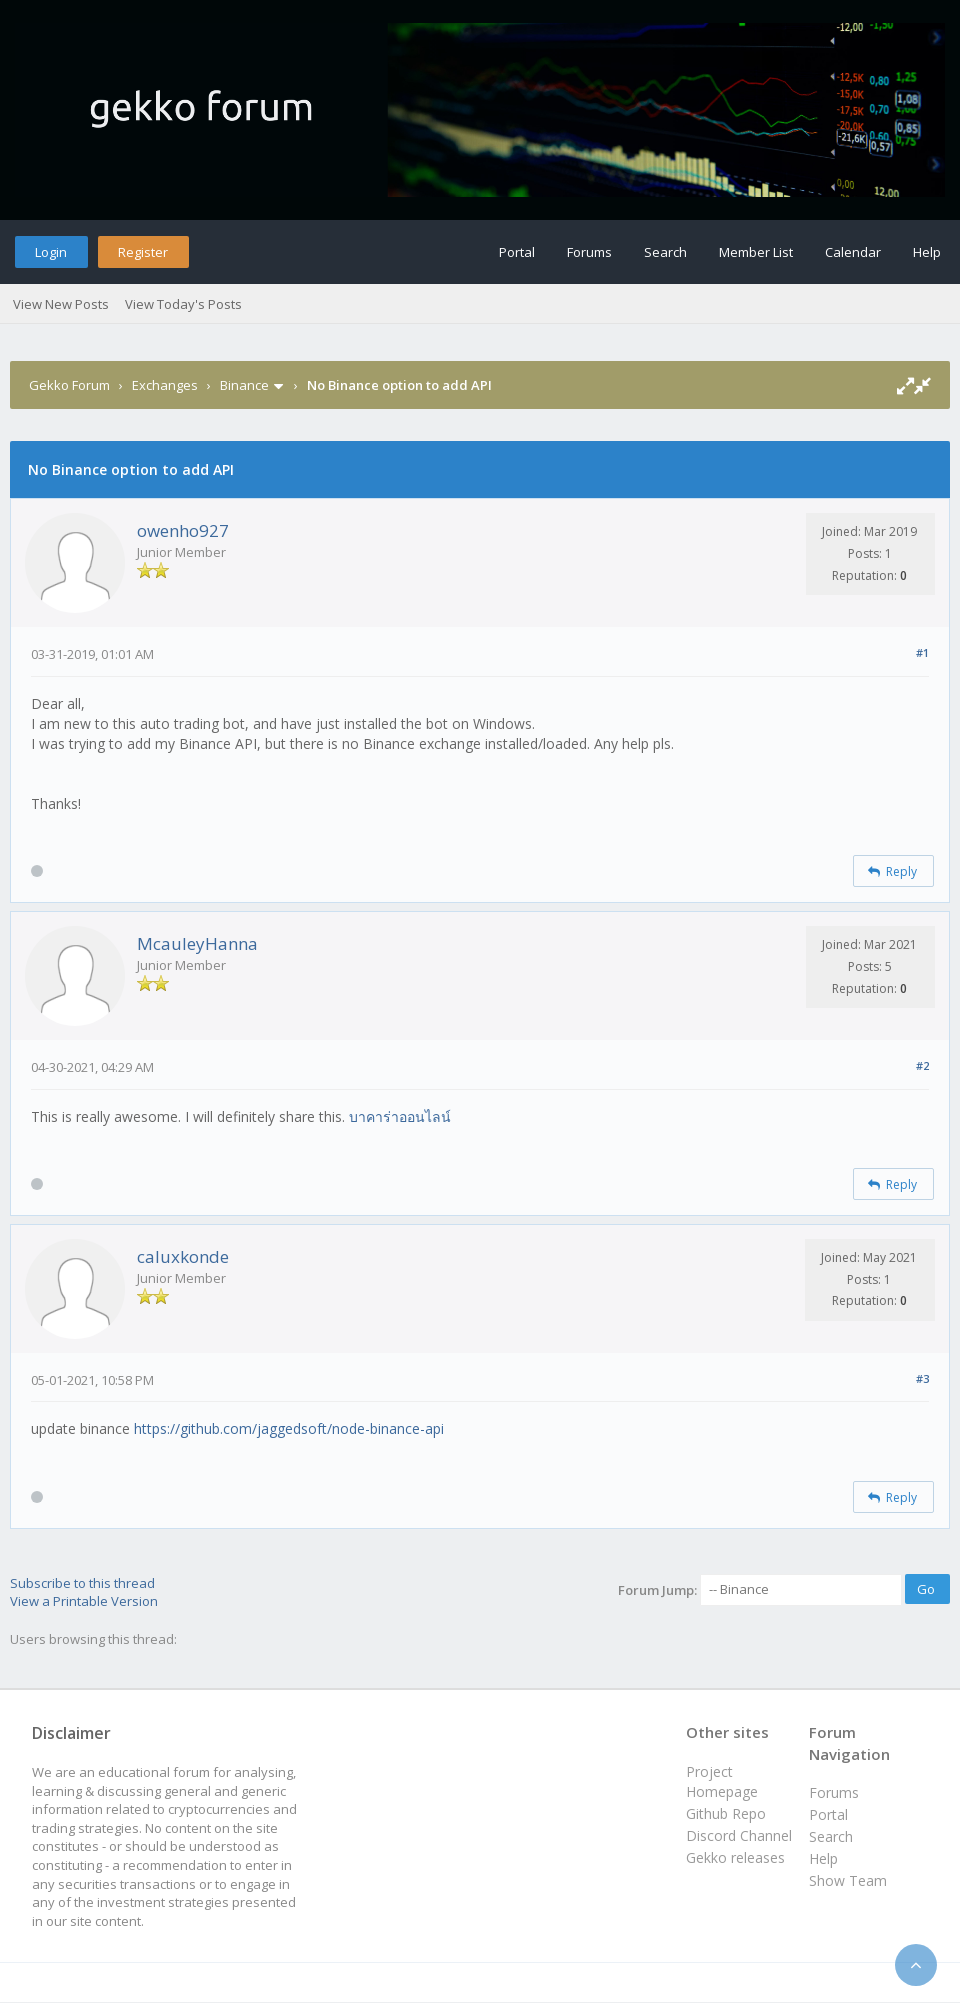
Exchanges (165, 385)
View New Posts (61, 304)
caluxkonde (183, 1256)
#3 (922, 1378)
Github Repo (726, 1813)
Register (143, 252)
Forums (589, 252)
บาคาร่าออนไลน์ (400, 1116)
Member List (756, 252)
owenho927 (183, 530)
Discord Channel (739, 1835)
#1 (922, 652)
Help (927, 252)
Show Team (848, 1880)
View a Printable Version (84, 1601)
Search (665, 252)
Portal (517, 252)
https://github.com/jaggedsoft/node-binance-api (289, 1428)
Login (51, 252)
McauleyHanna (197, 943)
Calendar (853, 252)
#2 (922, 1065)
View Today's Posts (183, 304)
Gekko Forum (69, 385)
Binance (244, 385)
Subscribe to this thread (82, 1583)
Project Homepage (722, 1781)
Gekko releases (735, 1857)
